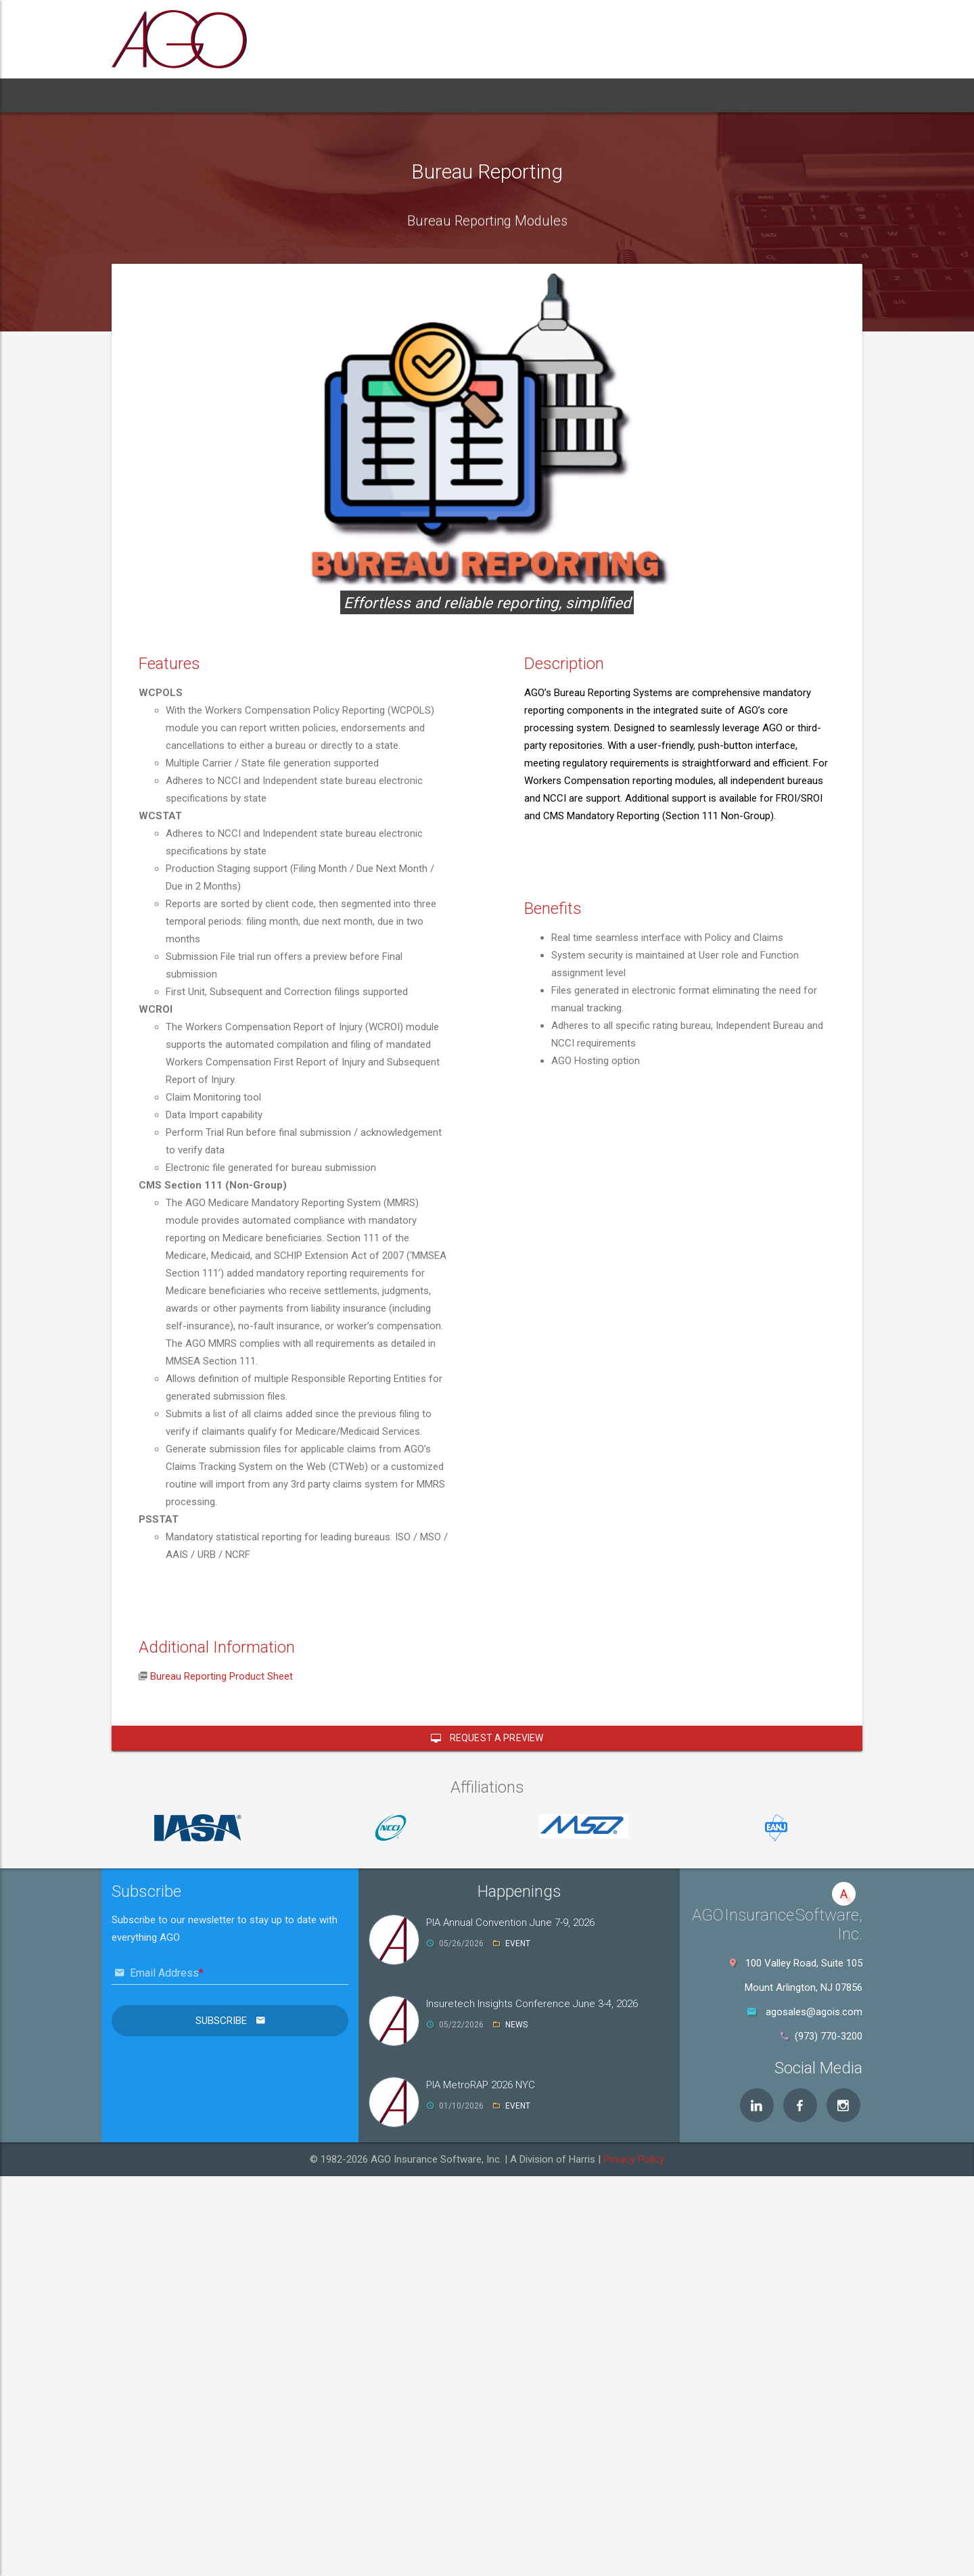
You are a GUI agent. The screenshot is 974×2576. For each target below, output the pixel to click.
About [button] (194, 95)
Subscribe (222, 2021)
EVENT (517, 1943)
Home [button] (139, 95)
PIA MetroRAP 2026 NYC (480, 2085)
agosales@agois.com (814, 2012)
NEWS (516, 2024)
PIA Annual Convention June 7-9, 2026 (510, 1922)
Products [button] (263, 95)
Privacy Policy (633, 2159)
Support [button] (417, 95)
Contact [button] (536, 95)
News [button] (477, 95)
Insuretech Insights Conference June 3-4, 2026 (532, 2004)
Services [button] (345, 95)
